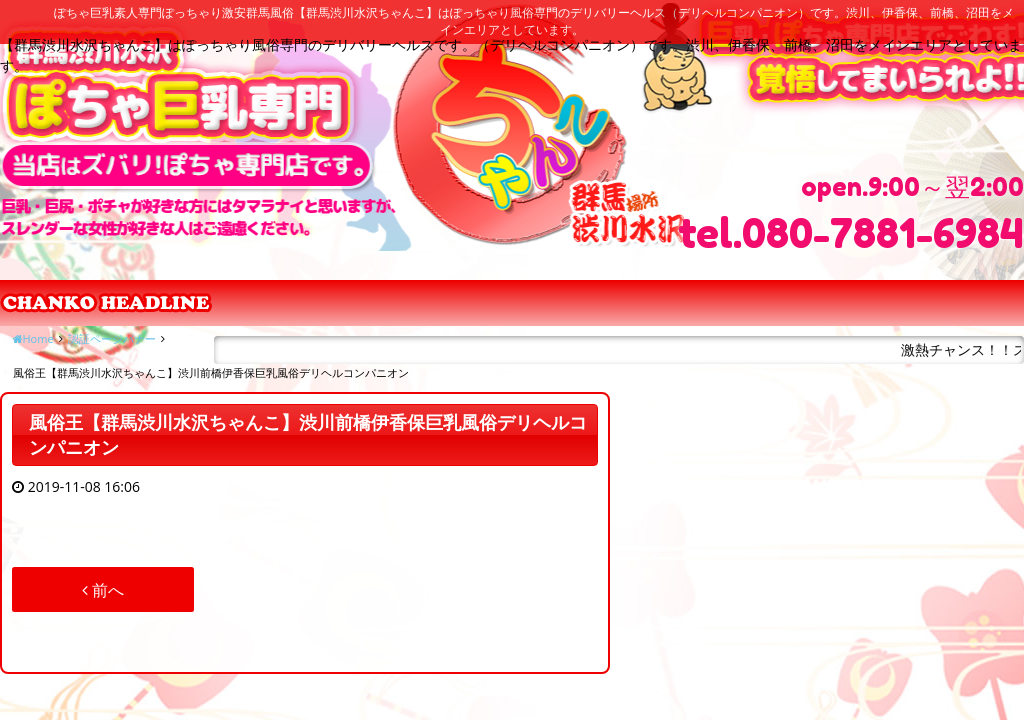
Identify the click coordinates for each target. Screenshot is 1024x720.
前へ (103, 590)
